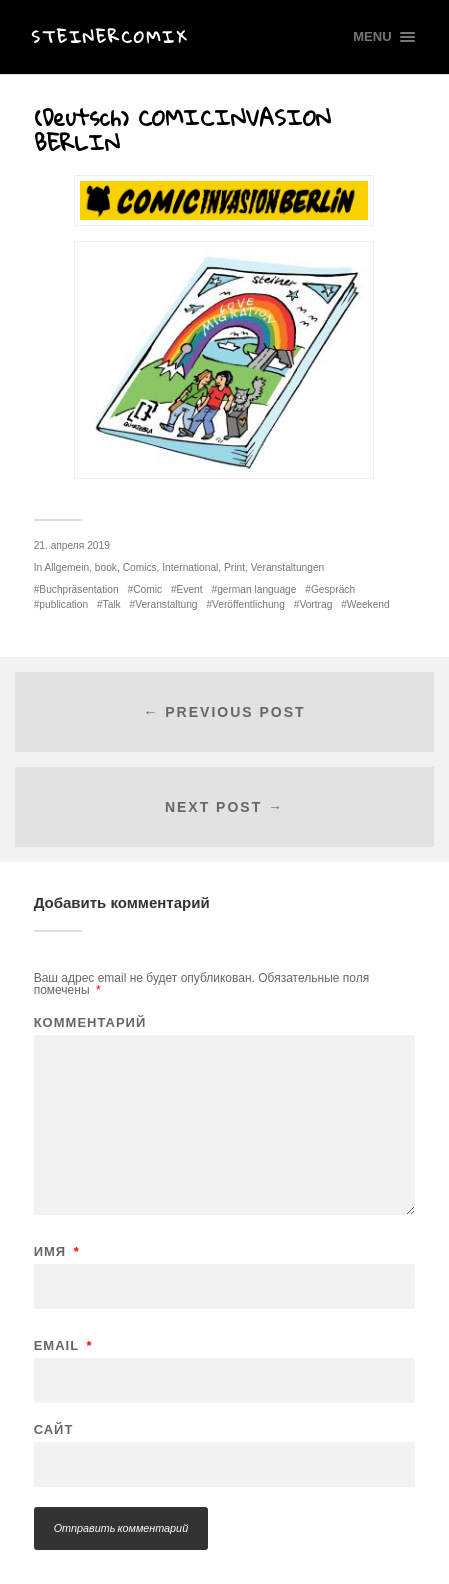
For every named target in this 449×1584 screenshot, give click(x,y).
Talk (112, 604)
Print (234, 567)
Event (190, 589)
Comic (147, 589)
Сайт (54, 1429)
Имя (57, 1251)
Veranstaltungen (288, 567)
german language (256, 589)
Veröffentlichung (248, 604)
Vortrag (315, 604)
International (190, 567)
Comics (140, 567)
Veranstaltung (166, 604)
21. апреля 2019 (72, 545)
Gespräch (333, 589)
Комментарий (90, 1022)
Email (63, 1345)
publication (63, 604)
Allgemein (66, 567)
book (106, 567)
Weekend (368, 604)
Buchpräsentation (78, 589)
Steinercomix (109, 36)
